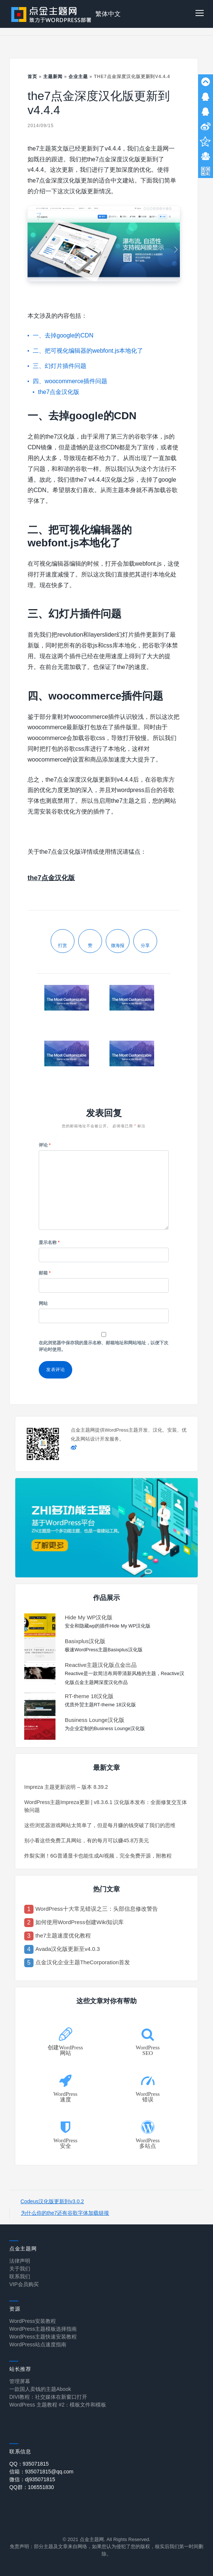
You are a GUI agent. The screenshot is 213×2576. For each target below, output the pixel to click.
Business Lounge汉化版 (94, 1720)
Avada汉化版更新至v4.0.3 (67, 1949)
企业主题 (78, 76)
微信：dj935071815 (32, 2479)
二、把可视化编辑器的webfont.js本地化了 (88, 351)
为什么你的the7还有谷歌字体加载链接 (65, 2213)
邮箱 (45, 1273)
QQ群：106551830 (31, 2487)
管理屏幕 (19, 2381)
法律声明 (19, 2261)
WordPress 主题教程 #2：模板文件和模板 (57, 2405)
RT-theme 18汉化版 (89, 1696)
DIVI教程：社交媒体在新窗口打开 (48, 2397)
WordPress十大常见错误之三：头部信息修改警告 (96, 1909)
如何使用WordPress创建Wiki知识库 (79, 1922)
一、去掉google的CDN (63, 335)
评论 (45, 1145)
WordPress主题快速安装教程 (43, 2337)
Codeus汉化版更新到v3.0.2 (52, 2201)
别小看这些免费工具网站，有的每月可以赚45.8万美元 (86, 1840)
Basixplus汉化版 (85, 1641)
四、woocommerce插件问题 (70, 381)
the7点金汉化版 (58, 392)
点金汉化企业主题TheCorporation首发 (82, 1962)
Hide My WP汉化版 (88, 1617)
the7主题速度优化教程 (63, 1935)
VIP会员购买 (24, 2284)
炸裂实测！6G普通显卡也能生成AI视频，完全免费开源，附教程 (98, 1856)
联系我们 (19, 2276)
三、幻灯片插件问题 (59, 366)
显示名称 (49, 1242)
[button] (199, 14)
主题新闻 (53, 76)
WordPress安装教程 (32, 2321)
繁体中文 (108, 13)
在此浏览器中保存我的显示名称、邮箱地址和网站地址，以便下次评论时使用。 (103, 1346)
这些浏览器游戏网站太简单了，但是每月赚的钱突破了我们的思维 (99, 1825)
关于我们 (19, 2269)
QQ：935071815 (29, 2464)
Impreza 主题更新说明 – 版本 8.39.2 (66, 1787)
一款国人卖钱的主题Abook (40, 2389)
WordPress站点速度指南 (37, 2344)
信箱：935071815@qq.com (41, 2472)
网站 (43, 1303)
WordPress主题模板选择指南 (43, 2329)
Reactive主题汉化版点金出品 (101, 1665)
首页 (32, 76)
